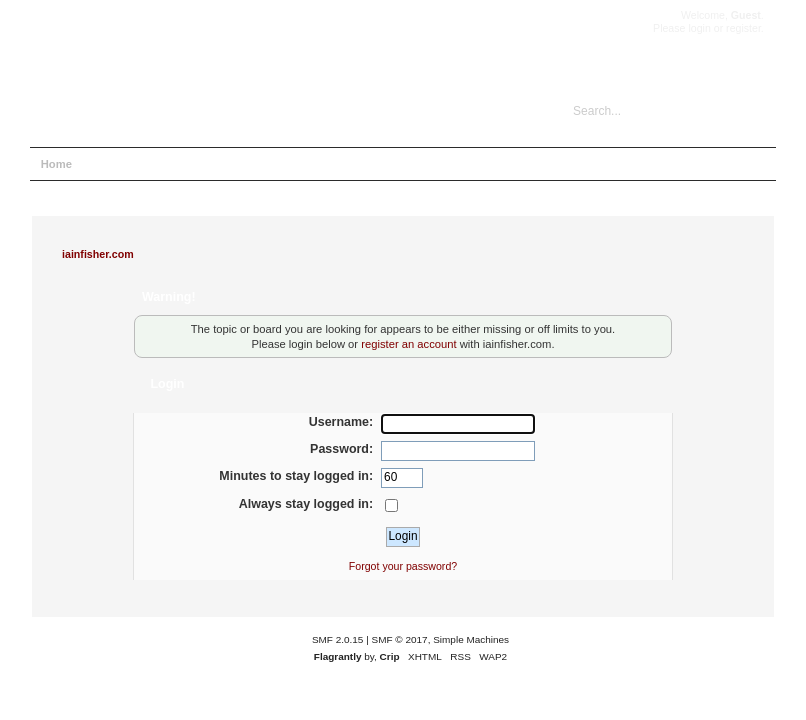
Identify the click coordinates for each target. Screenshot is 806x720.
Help (107, 164)
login (699, 28)
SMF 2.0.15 (338, 639)
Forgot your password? (403, 566)
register (743, 28)
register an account (408, 344)
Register (275, 164)
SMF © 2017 (400, 639)
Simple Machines (471, 639)
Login (216, 164)
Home (56, 164)
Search (161, 164)
